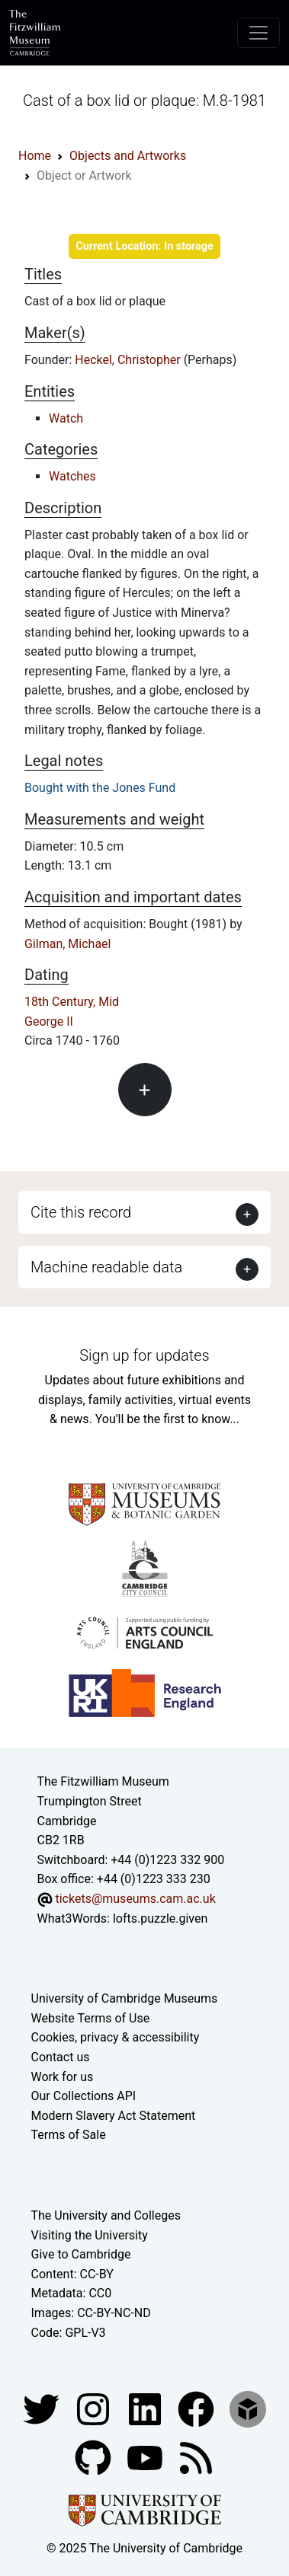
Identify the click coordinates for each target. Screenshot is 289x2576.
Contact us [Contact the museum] (60, 2057)
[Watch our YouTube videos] (146, 2457)
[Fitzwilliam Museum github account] (94, 2457)
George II (48, 1021)
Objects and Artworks (127, 155)
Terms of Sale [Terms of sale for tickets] (68, 2135)
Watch (66, 418)
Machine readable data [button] (106, 1267)
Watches (72, 476)
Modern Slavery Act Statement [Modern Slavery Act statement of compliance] (113, 2115)
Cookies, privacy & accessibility (115, 2037)
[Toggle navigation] (258, 33)
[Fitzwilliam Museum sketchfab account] (247, 2408)
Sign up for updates (144, 1355)
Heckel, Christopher (129, 360)
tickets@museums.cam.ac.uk (135, 1898)
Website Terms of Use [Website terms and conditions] (90, 2018)
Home (34, 155)
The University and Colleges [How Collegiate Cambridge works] (106, 2215)
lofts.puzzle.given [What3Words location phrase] (160, 1918)
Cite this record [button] (81, 1212)
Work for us (62, 2077)
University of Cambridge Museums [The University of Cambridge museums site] (124, 1998)
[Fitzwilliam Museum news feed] (196, 2457)
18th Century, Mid (71, 1001)
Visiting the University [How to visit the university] (89, 2235)
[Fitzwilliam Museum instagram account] (94, 2408)
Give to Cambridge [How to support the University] (81, 2254)
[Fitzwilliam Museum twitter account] (43, 2408)
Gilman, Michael (67, 944)
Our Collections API (83, 2096)
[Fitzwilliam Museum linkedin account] (197, 2408)
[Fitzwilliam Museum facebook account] (146, 2408)
